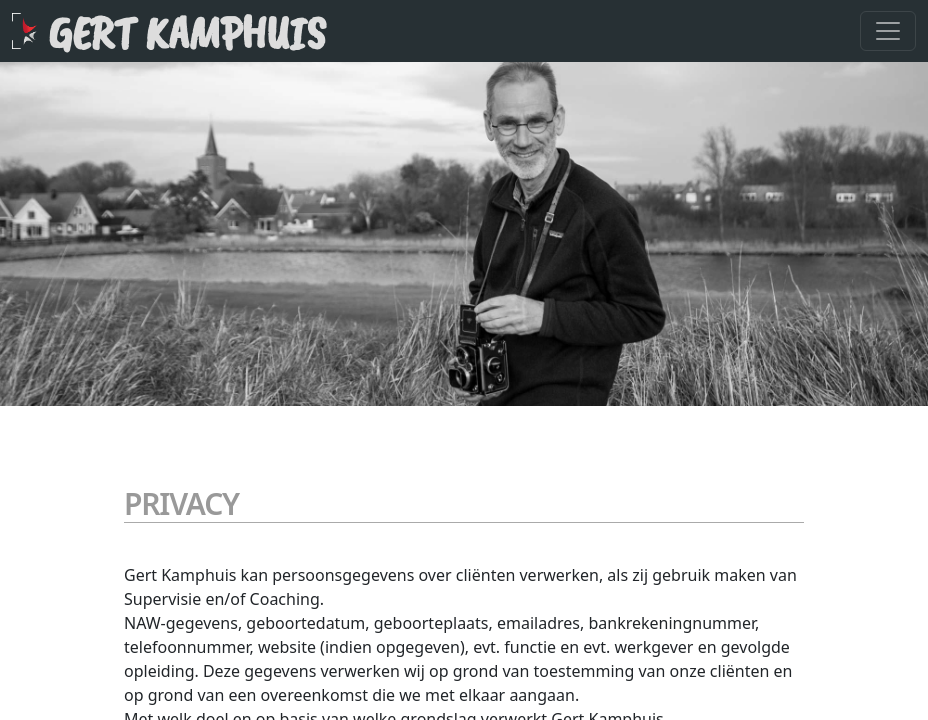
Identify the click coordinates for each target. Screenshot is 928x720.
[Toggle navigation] (888, 31)
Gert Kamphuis (187, 33)
